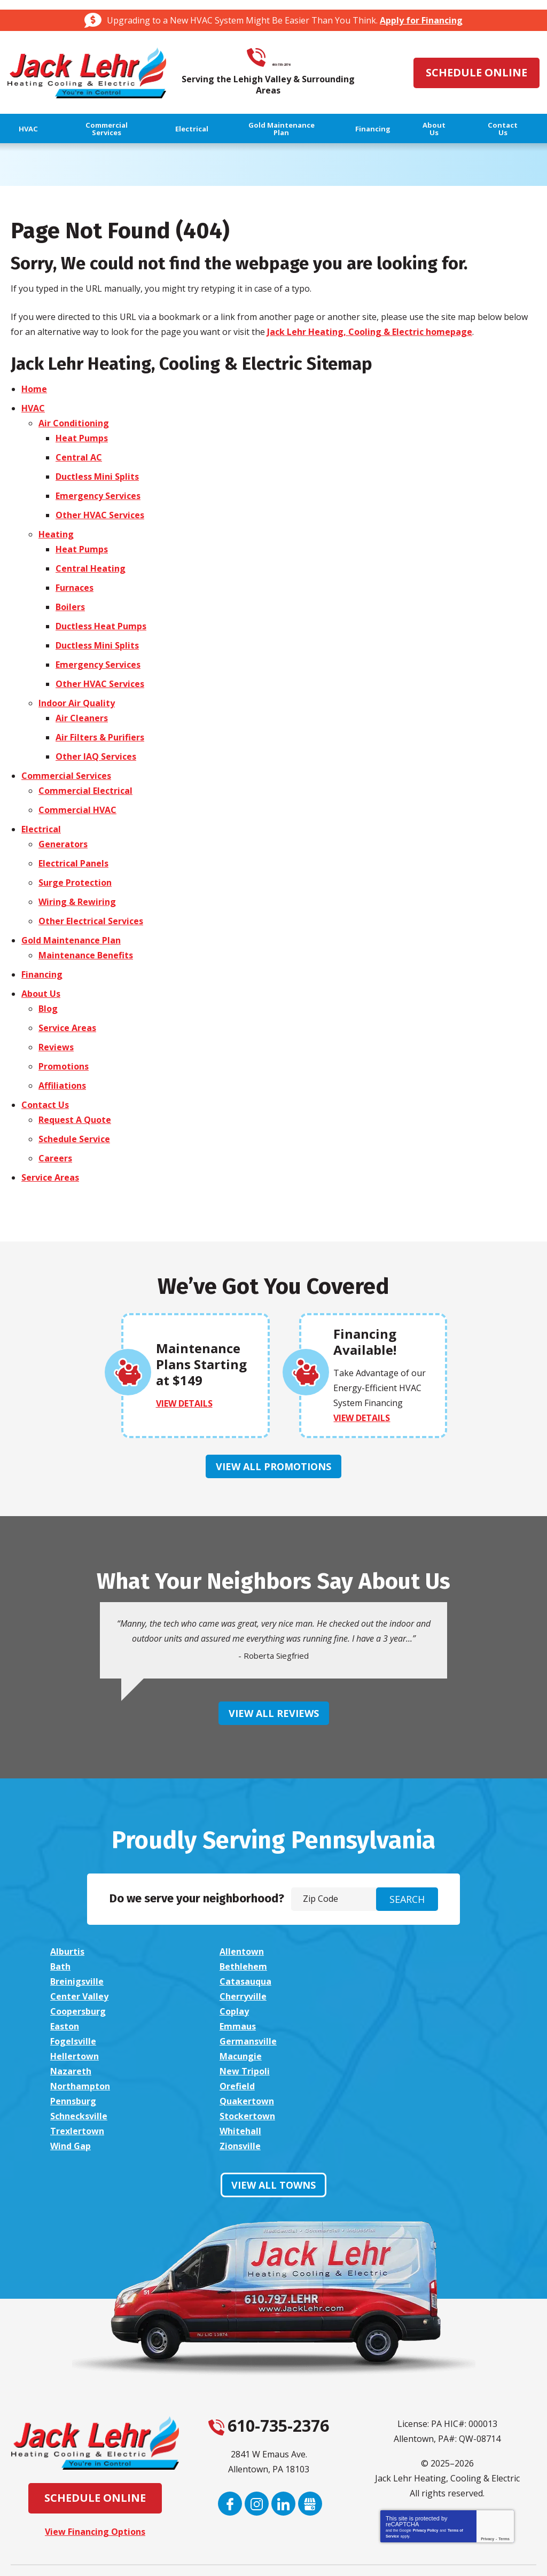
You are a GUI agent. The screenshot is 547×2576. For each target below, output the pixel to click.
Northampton (80, 2041)
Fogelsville (73, 2011)
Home (34, 388)
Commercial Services (66, 775)
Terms (504, 2479)
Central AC (79, 457)
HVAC (33, 407)
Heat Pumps (82, 437)
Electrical (41, 828)
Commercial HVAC (77, 809)
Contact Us (45, 1104)
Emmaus (401, 1996)
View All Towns (273, 2125)
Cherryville (240, 1981)
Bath (393, 1951)
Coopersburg (411, 1981)
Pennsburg (406, 2041)
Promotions (63, 1066)
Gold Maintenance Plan (71, 940)
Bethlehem (74, 1966)
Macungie (71, 2026)
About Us (40, 993)
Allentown (239, 1951)
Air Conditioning (73, 422)
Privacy (487, 2479)
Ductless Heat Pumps (101, 625)
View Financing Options (95, 2472)
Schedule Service (74, 1138)
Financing (41, 974)
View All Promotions (273, 1465)
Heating (56, 534)
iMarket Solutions (215, 2556)
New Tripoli (408, 2026)
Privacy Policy (425, 2470)
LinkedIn (283, 2444)
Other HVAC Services (100, 514)
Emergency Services (98, 495)
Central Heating (91, 568)
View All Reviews (274, 1712)
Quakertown (77, 2056)
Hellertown (407, 2011)
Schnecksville (245, 2056)
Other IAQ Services (96, 756)
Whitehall (238, 2071)
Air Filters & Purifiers (100, 737)
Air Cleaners (82, 717)
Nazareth (237, 2026)
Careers (55, 1158)
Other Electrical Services (90, 920)
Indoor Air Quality (76, 702)
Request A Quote (74, 1119)
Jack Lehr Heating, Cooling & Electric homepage (369, 331)
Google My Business (310, 2444)
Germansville (245, 2011)
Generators (63, 843)
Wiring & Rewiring (77, 901)
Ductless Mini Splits (97, 476)
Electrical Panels (73, 863)
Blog (48, 1008)
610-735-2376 (286, 58)
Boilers (70, 606)
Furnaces (74, 587)
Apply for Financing (421, 20)
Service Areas (67, 1027)
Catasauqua (409, 1966)
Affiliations (62, 1085)
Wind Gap (403, 2071)
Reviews (56, 1046)
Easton (231, 1996)
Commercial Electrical (85, 790)
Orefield (234, 2041)
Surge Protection (75, 882)
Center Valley (79, 1981)
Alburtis (67, 1951)
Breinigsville (243, 1966)
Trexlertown (77, 2071)
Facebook (230, 2444)
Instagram (257, 2444)
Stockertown (411, 2056)
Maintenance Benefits (85, 955)
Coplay (65, 1996)
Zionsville (70, 2085)
